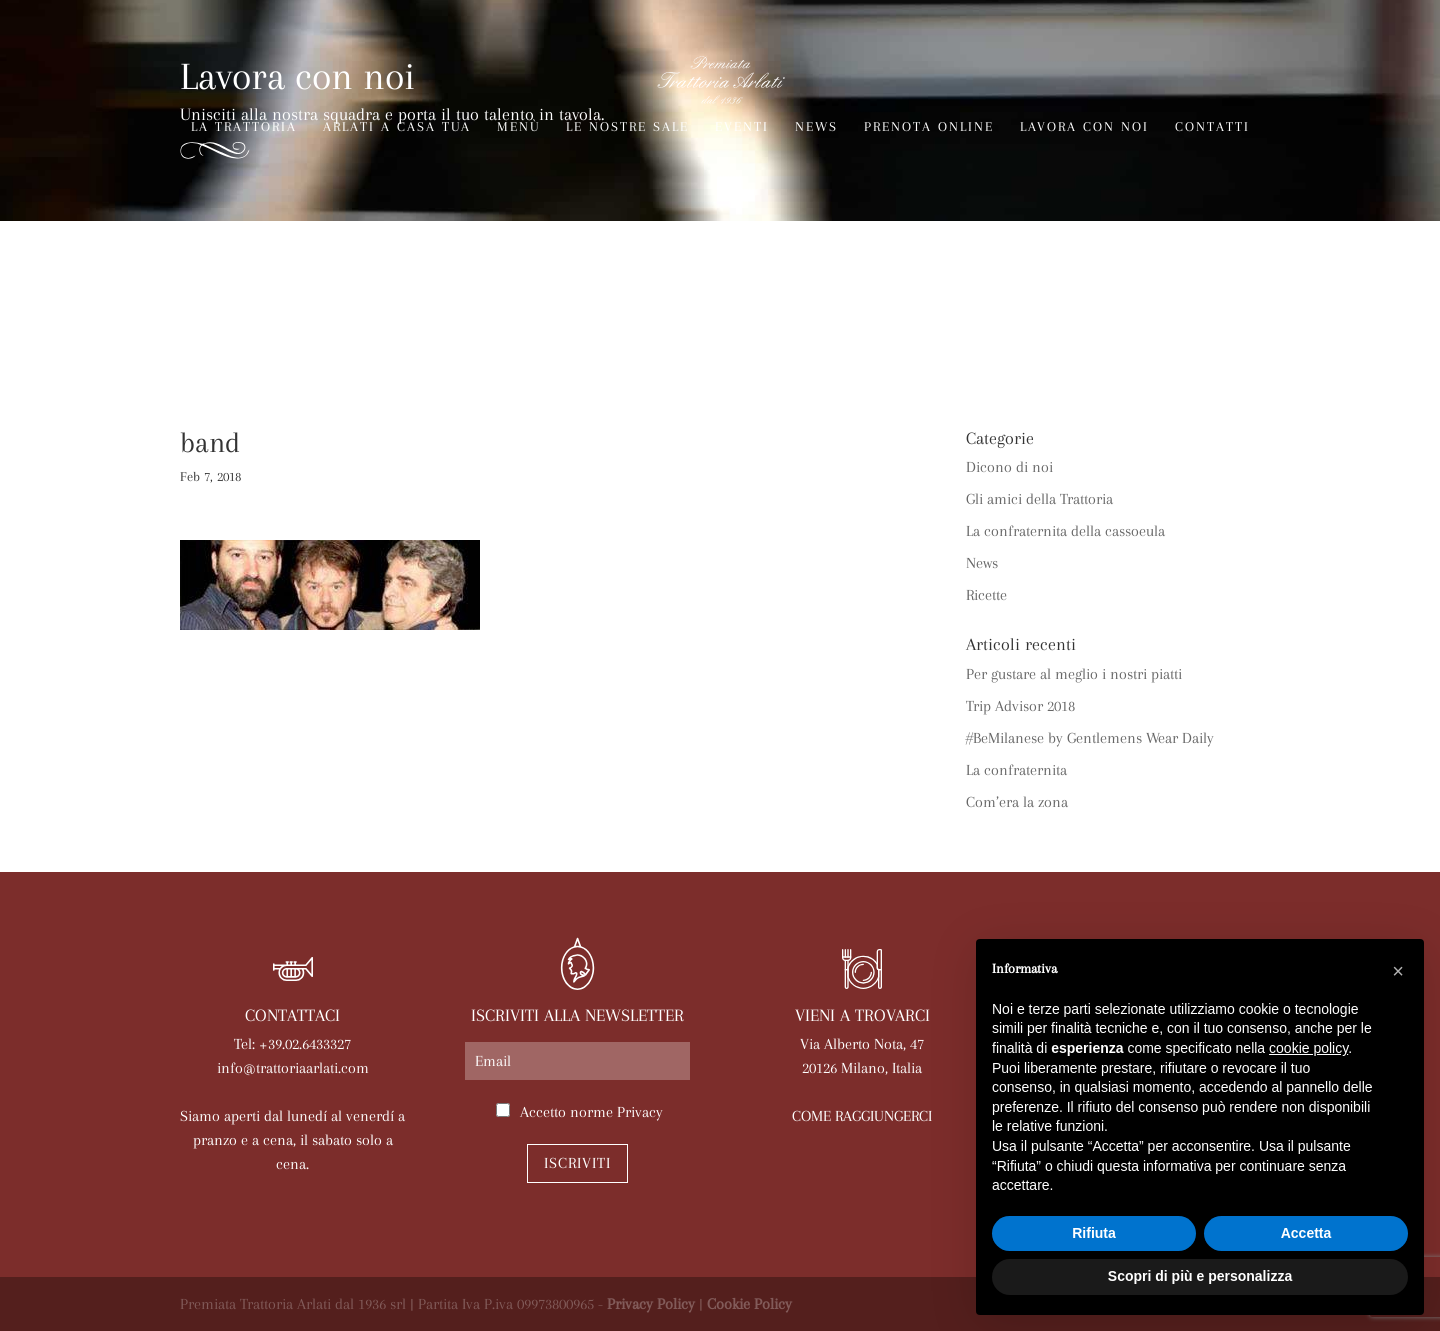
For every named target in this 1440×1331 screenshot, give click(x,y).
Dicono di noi (1009, 467)
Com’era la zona (1017, 802)
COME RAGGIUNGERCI (862, 1116)
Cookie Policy (749, 1304)
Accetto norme (591, 1112)
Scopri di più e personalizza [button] (1200, 1276)
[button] (1398, 971)
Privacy (640, 1112)
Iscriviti (577, 1163)
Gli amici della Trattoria (1039, 499)
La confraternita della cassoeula (1065, 531)
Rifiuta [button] (1094, 1233)
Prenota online (929, 127)
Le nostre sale (627, 127)
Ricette (986, 595)
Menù (518, 127)
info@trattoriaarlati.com (293, 1068)
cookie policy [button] (1308, 1048)
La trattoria (244, 127)
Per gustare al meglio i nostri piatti (1074, 674)
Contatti (1212, 127)
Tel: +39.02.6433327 (292, 1044)
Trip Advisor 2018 (1020, 706)
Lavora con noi (1084, 127)
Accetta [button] (1306, 1233)
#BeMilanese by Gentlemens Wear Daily (1090, 738)
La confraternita (1016, 770)
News (816, 127)
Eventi (742, 127)
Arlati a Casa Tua (397, 127)
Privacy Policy (651, 1304)
